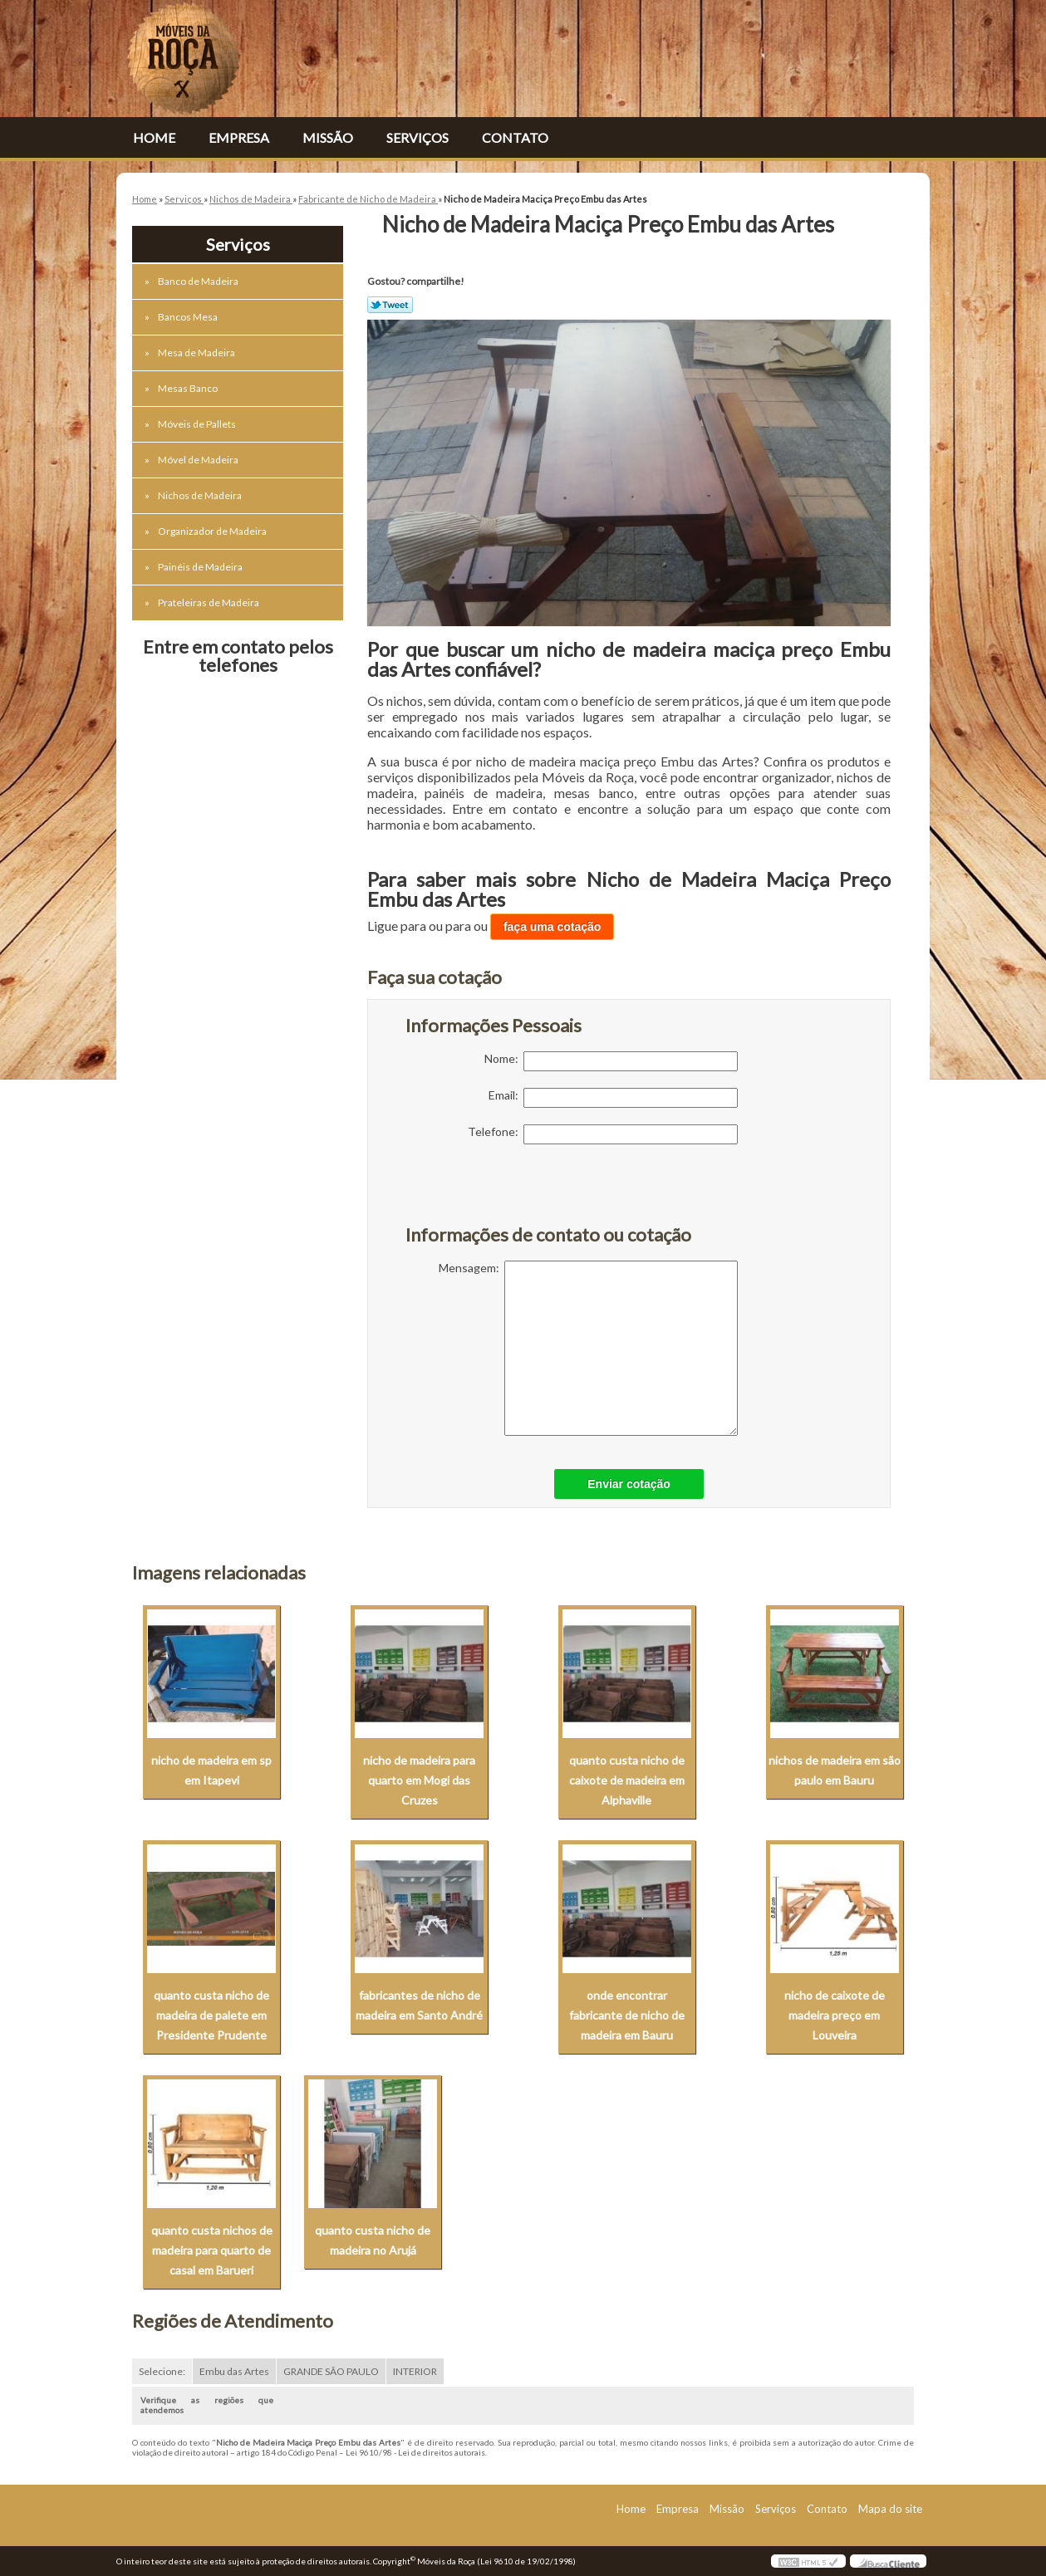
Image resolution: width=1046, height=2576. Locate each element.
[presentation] (511, 1193)
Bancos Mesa (188, 317)
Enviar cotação (628, 1484)
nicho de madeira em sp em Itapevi (211, 1770)
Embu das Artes (234, 2371)
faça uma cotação (552, 926)
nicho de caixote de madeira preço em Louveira (834, 2015)
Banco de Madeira (199, 281)
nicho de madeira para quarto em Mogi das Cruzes (419, 1780)
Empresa (239, 137)
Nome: (611, 1061)
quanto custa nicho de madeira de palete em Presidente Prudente (211, 2015)
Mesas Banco (188, 388)
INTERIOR (415, 2371)
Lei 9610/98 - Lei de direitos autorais (415, 2452)
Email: (613, 1098)
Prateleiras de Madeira (209, 602)
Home (154, 137)
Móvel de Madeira (199, 459)
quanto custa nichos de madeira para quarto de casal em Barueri (212, 2250)
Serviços (417, 137)
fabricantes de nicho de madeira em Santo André (419, 2005)
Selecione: (162, 2371)
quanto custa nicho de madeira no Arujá (372, 2240)
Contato (515, 137)
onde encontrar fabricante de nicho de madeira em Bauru (627, 2015)
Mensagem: (588, 1348)
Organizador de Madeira (213, 531)
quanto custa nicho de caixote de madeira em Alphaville (627, 1780)
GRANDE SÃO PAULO (331, 2371)
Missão (327, 137)
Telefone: (603, 1134)
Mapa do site (890, 2508)
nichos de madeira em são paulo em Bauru (835, 1770)
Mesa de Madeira (197, 352)
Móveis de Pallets (198, 424)
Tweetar (390, 304)
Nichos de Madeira (200, 495)
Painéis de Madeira (201, 567)
